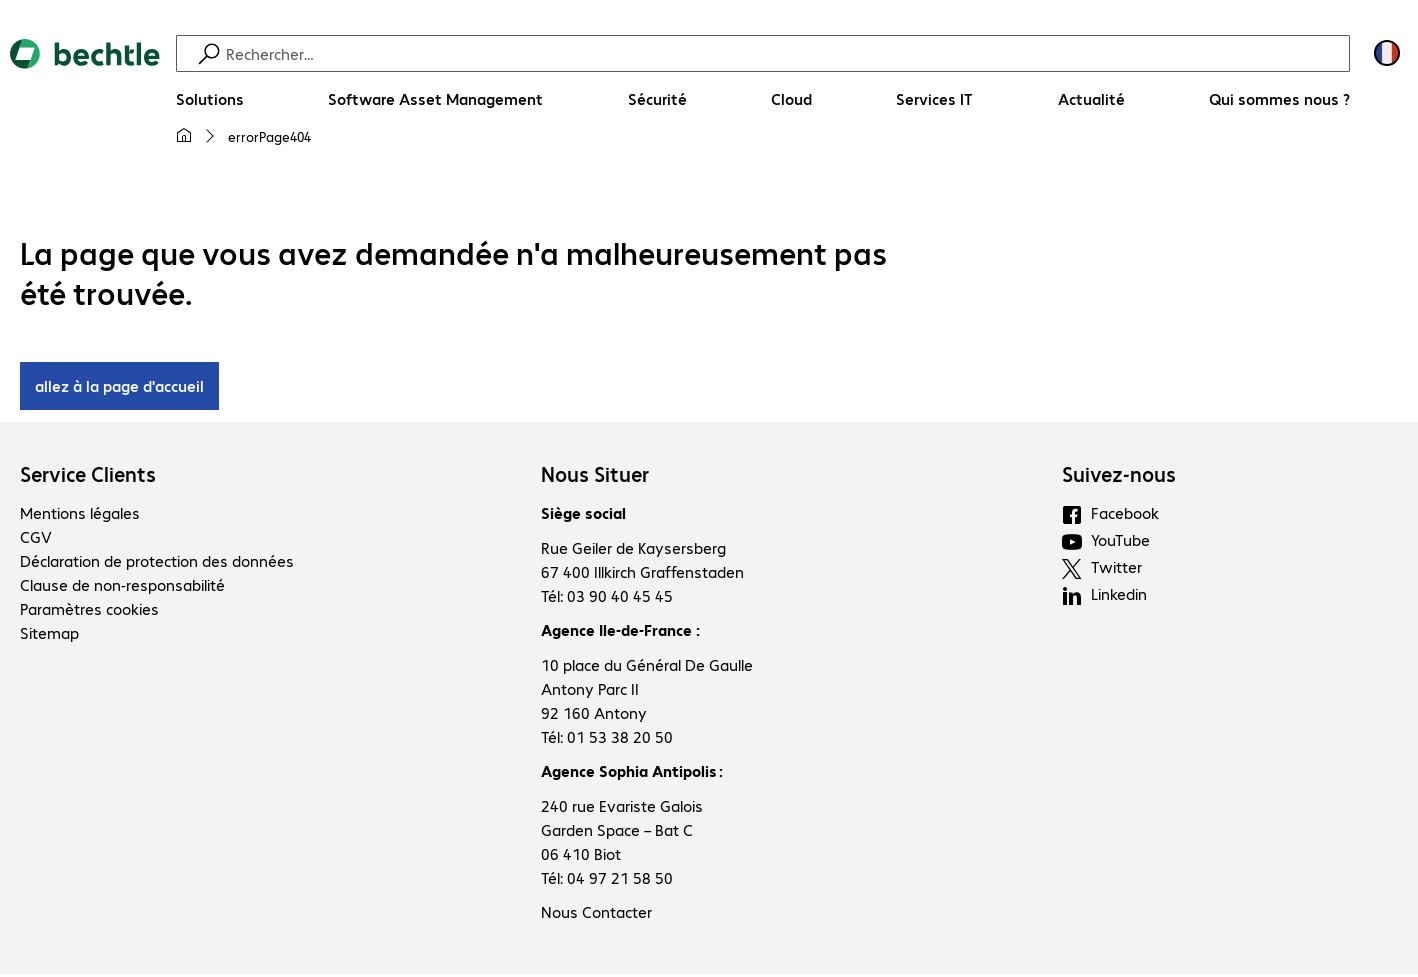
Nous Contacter (596, 914)
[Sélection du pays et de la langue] (1387, 53)
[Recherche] (785, 53)
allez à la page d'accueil (119, 388)
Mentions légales (80, 515)
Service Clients (88, 477)
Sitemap (49, 635)
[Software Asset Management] (435, 99)
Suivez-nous (1119, 477)
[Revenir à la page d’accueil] (85, 101)
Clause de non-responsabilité (122, 587)
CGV (36, 539)
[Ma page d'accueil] (184, 136)
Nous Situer (595, 477)
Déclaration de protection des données (157, 563)
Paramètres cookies (89, 611)
